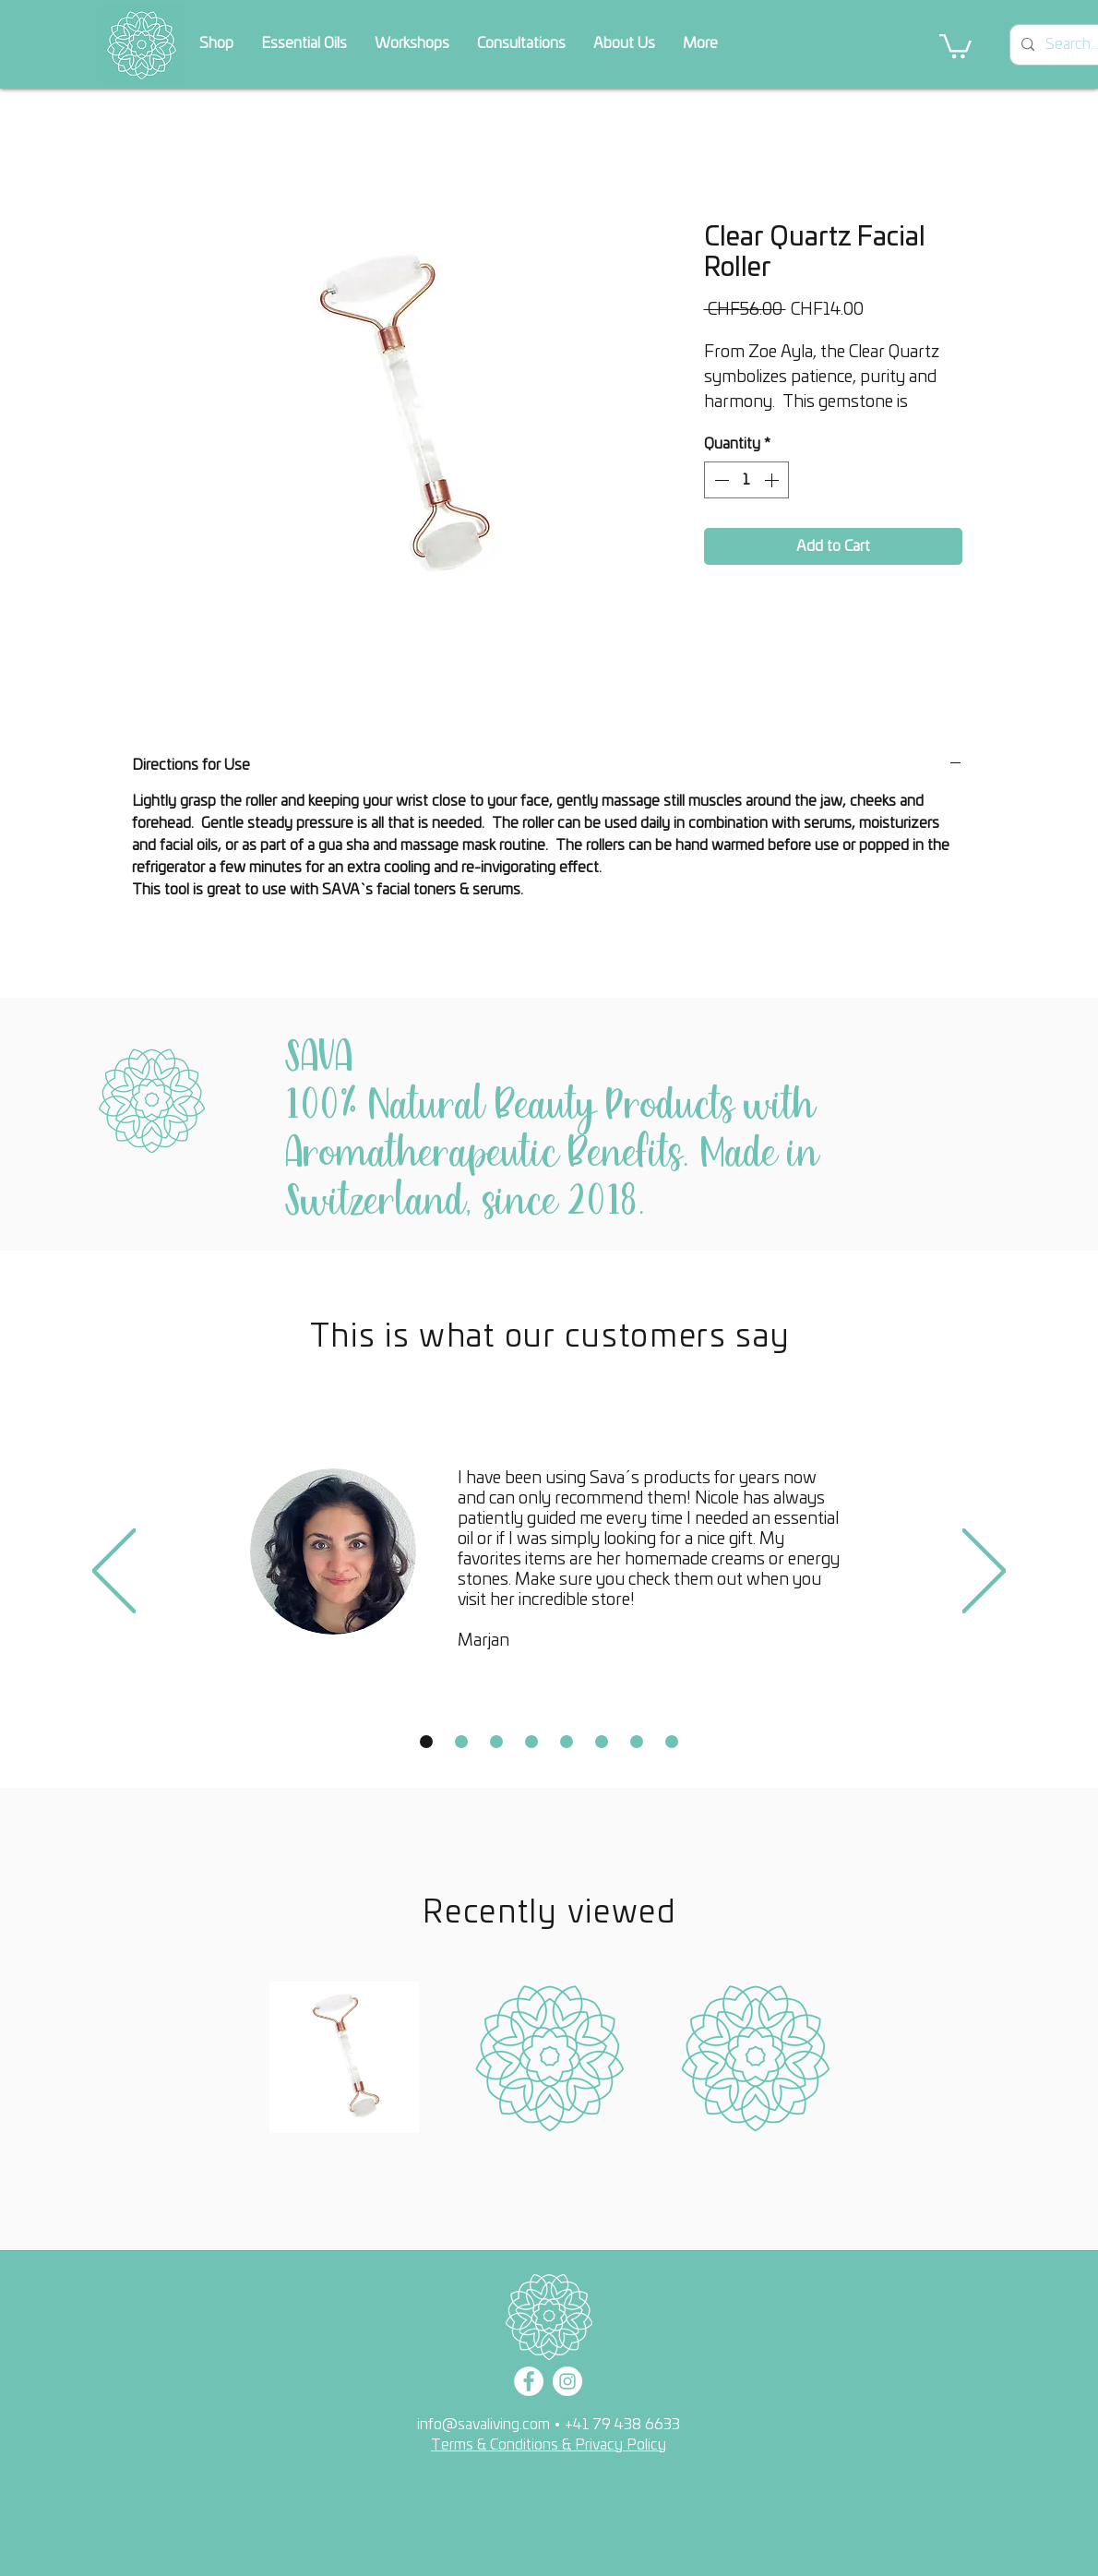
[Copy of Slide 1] (461, 1741)
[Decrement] (720, 479)
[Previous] (114, 1572)
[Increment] (773, 479)
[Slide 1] (426, 1741)
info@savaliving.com (483, 2424)
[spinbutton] (746, 479)
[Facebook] (528, 2381)
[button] (955, 44)
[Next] (984, 1572)
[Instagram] (567, 2381)
